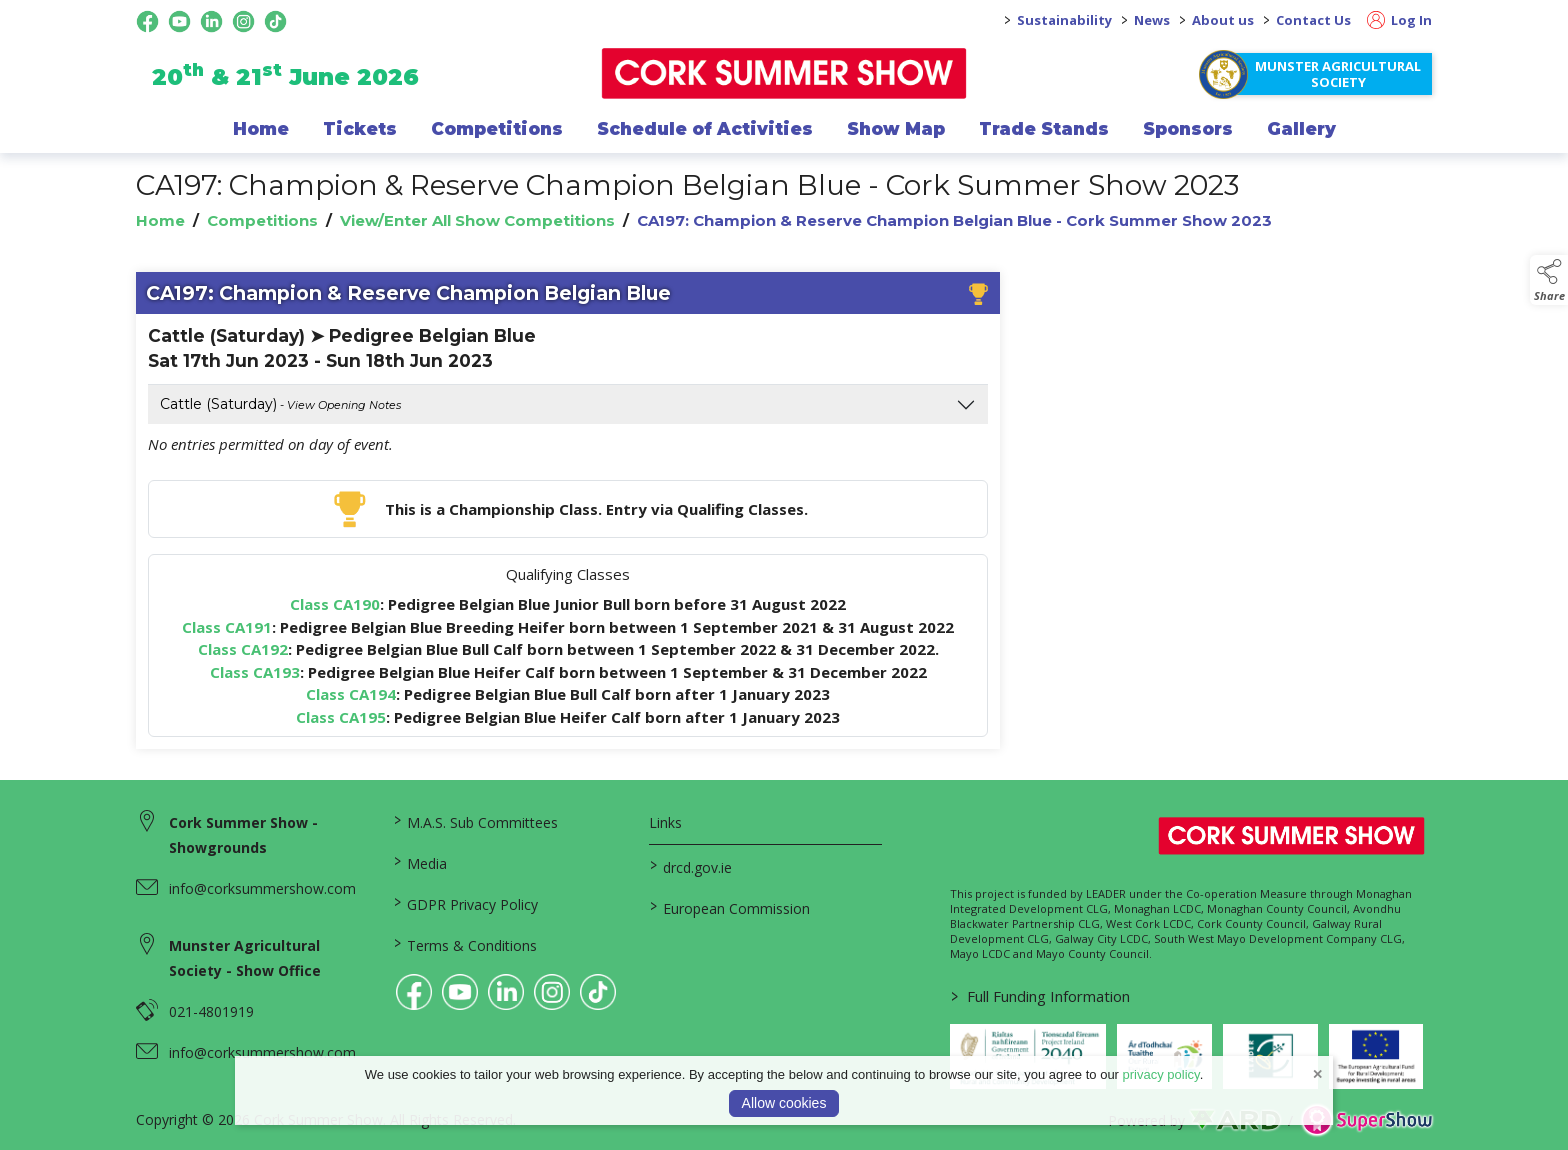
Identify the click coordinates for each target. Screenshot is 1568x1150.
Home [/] (261, 129)
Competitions (262, 220)
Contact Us (1313, 20)
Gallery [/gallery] (1301, 129)
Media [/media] (419, 862)
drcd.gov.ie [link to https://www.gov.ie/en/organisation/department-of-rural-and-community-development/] (691, 866)
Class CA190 (335, 604)
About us (1223, 20)
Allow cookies (784, 1103)
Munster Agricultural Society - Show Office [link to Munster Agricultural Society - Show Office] (245, 958)
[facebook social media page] (147, 21)
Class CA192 (243, 649)
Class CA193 (255, 672)
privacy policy (1161, 1074)
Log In (1399, 20)
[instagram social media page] (243, 21)
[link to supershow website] (1366, 1120)
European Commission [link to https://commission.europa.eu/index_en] (730, 907)
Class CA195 (341, 717)
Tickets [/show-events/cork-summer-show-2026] (360, 129)
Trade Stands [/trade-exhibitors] (1044, 129)
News (1152, 20)
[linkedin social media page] (211, 21)
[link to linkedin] (506, 992)
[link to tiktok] (598, 992)
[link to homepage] (784, 73)
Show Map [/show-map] (896, 129)
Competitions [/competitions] (497, 129)
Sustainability (1064, 20)
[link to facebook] (414, 992)
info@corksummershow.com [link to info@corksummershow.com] (262, 888)
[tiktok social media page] (275, 21)
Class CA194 (351, 694)
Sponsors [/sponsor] (1188, 129)
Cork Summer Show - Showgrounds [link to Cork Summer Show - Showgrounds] (243, 835)
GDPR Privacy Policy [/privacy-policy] (465, 903)
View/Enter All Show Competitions (477, 220)
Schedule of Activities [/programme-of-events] (705, 129)
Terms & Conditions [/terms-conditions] (464, 944)
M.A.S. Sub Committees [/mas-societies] (475, 821)
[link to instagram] (552, 992)
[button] (1549, 280)
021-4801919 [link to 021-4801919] (211, 1011)
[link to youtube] (460, 992)
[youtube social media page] (179, 21)
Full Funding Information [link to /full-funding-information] (1040, 996)
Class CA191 (227, 627)
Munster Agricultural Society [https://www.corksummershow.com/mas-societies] (1338, 74)
